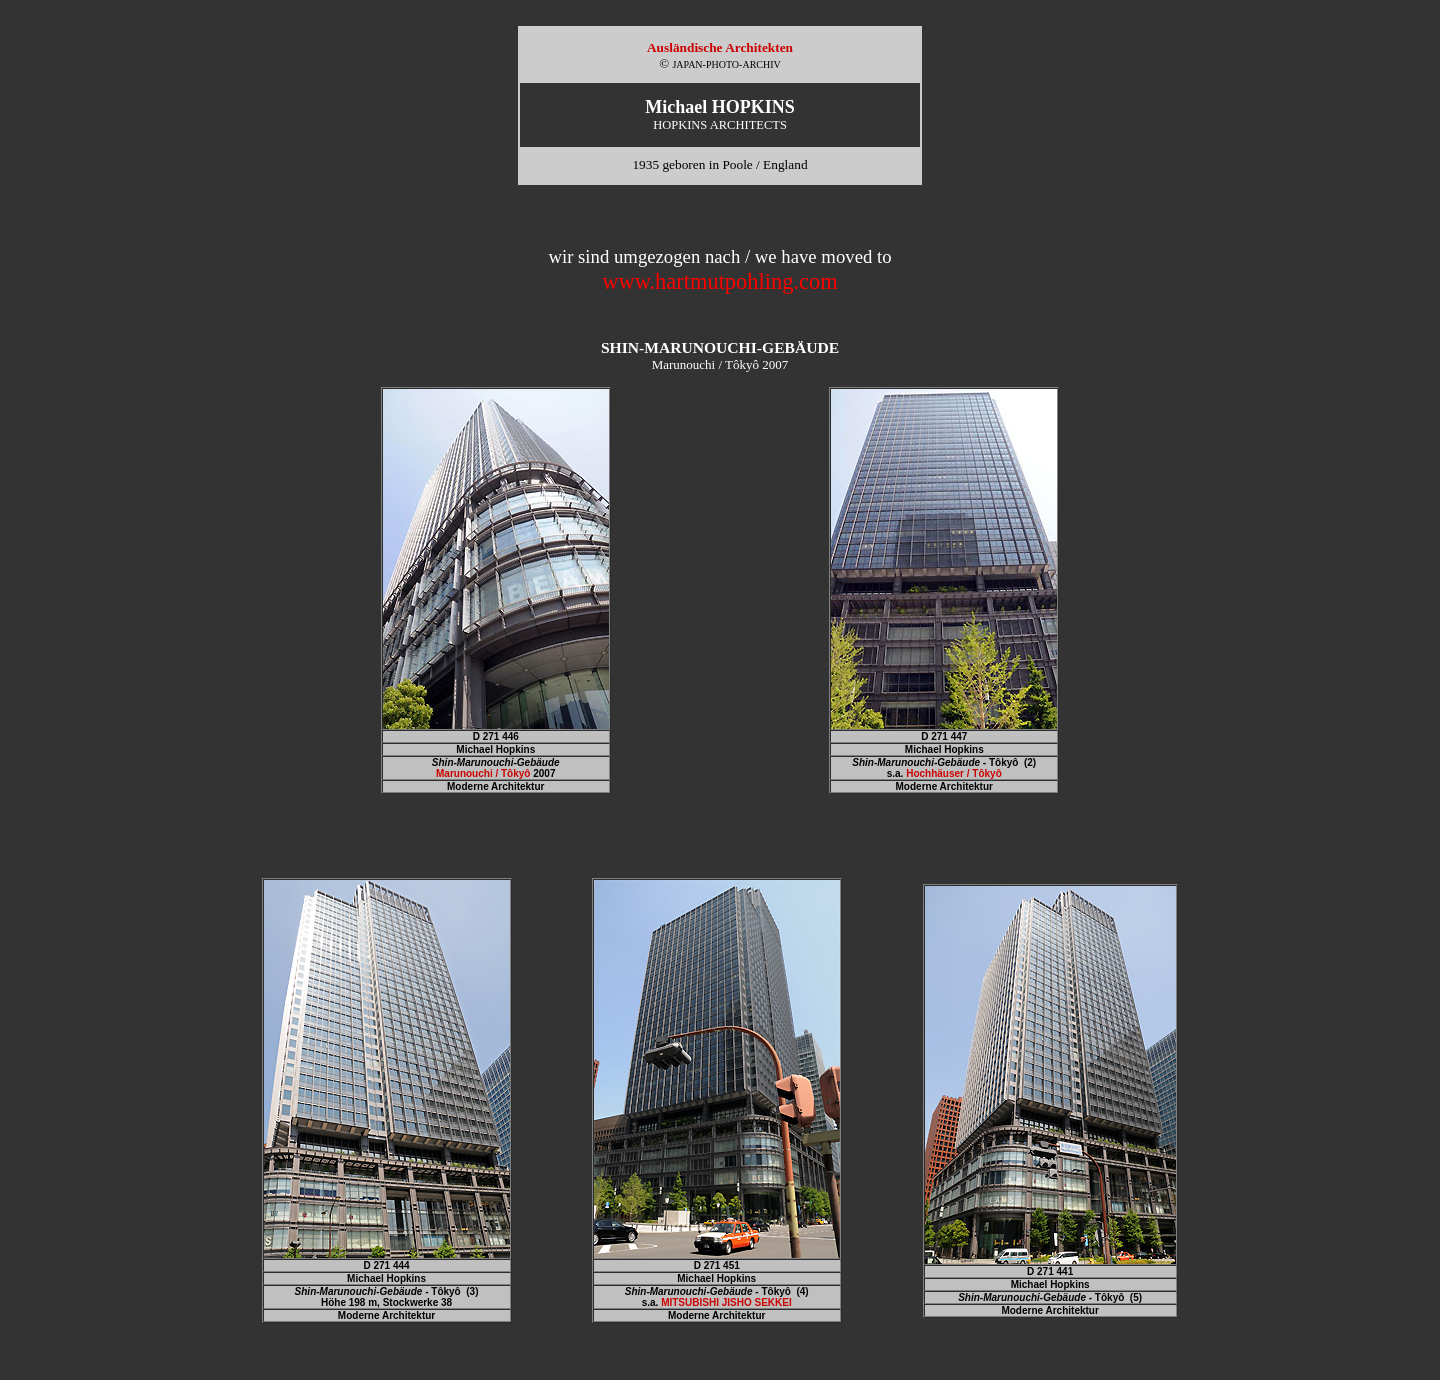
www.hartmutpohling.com (720, 281)
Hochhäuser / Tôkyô (954, 773)
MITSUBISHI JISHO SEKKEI (726, 1302)
